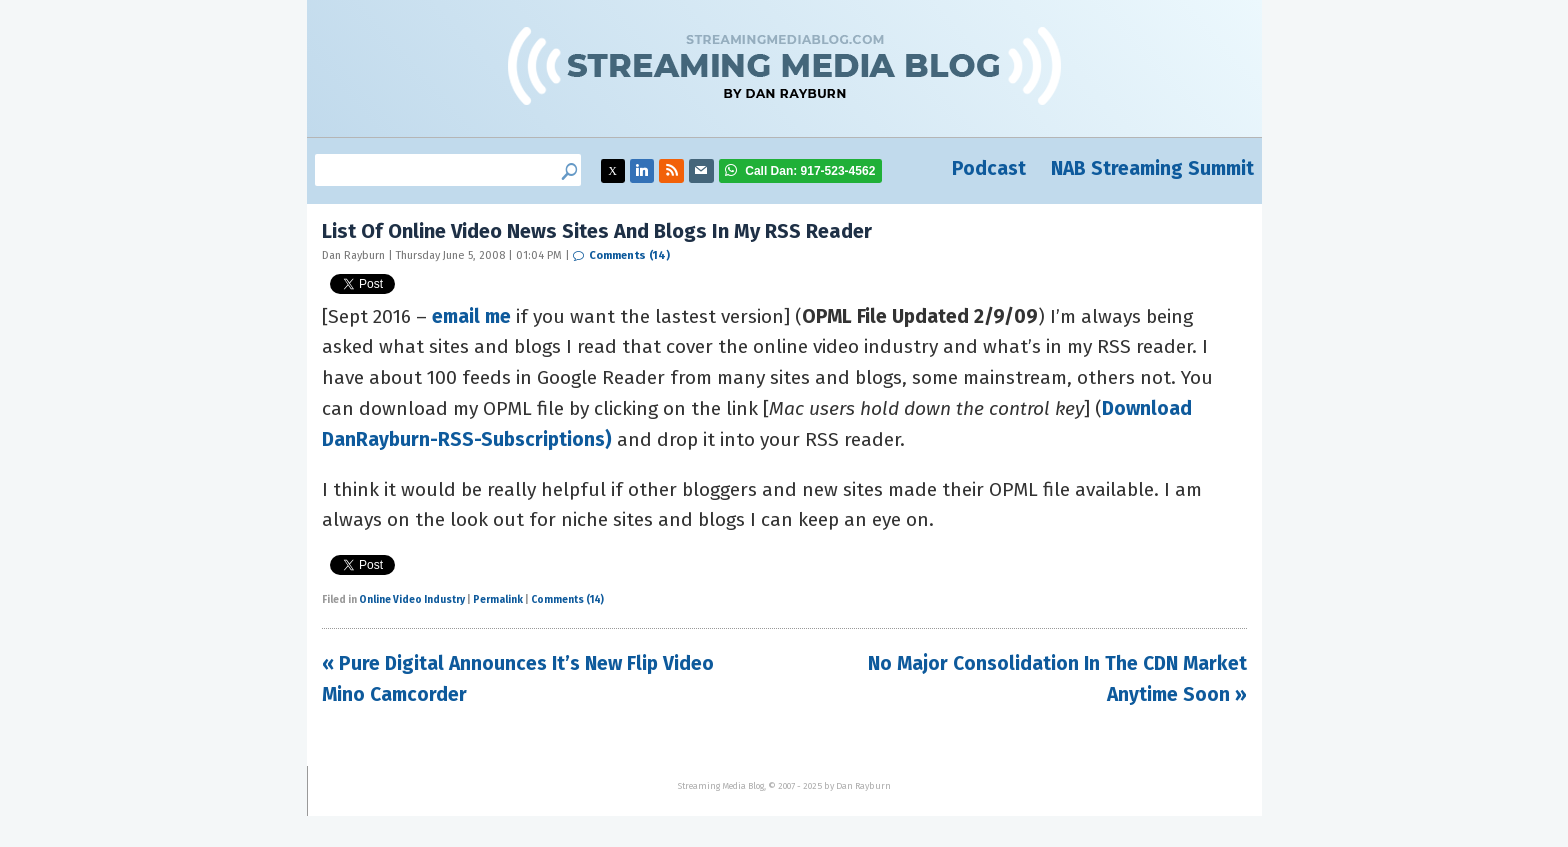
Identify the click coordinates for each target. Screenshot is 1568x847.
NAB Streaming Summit (1152, 168)
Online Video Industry (412, 600)
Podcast (989, 168)
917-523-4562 (810, 171)
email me (471, 316)
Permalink (498, 600)
